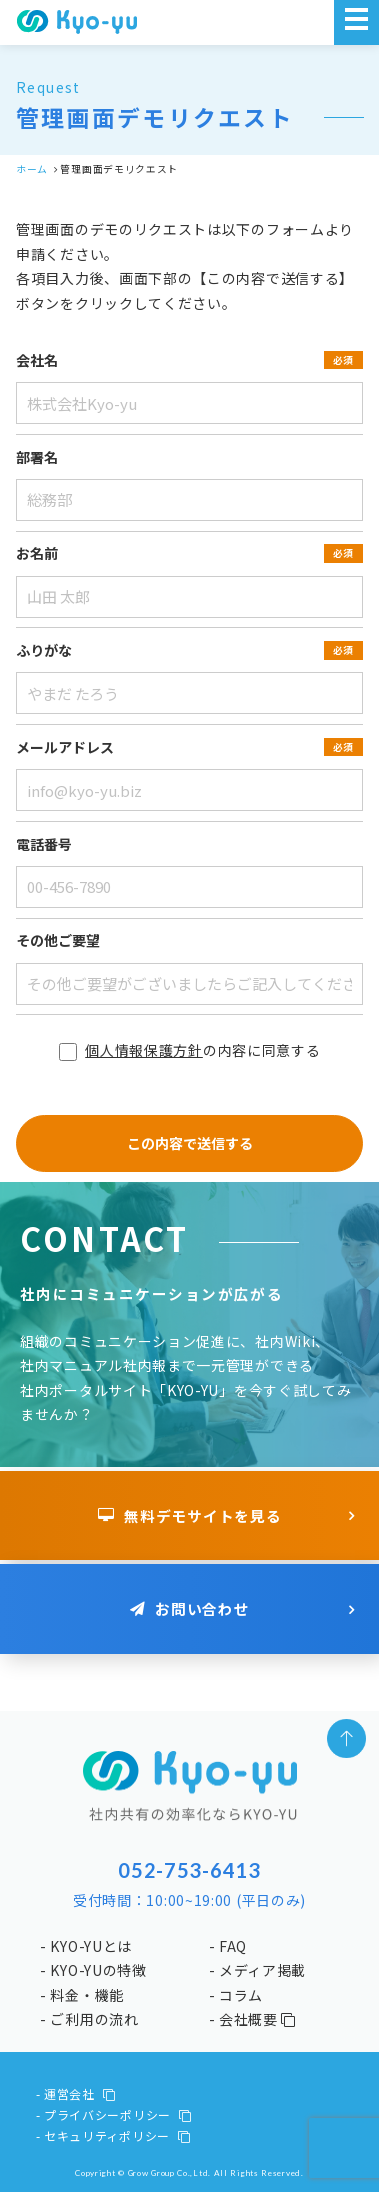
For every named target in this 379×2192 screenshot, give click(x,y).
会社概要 (257, 2019)
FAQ (233, 1946)
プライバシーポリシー (118, 2114)
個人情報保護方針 (144, 1050)
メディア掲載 (262, 1970)
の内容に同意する (190, 1050)
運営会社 (80, 2093)
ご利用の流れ (94, 2019)
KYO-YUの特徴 (98, 1970)
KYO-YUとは (91, 1946)
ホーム (32, 169)
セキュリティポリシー (117, 2135)
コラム (241, 1995)
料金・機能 (87, 1995)
